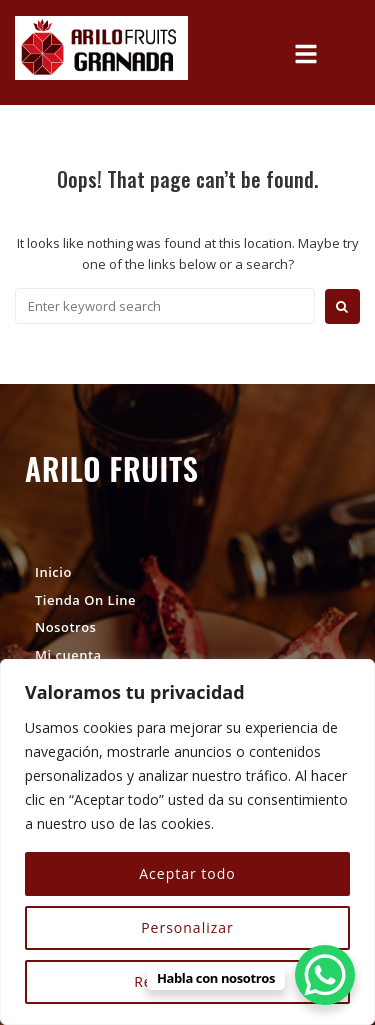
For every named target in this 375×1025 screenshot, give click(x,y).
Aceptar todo (187, 873)
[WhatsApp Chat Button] (325, 975)
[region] (187, 842)
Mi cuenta (68, 655)
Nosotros (65, 627)
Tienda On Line (85, 600)
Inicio (53, 572)
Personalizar (187, 927)
